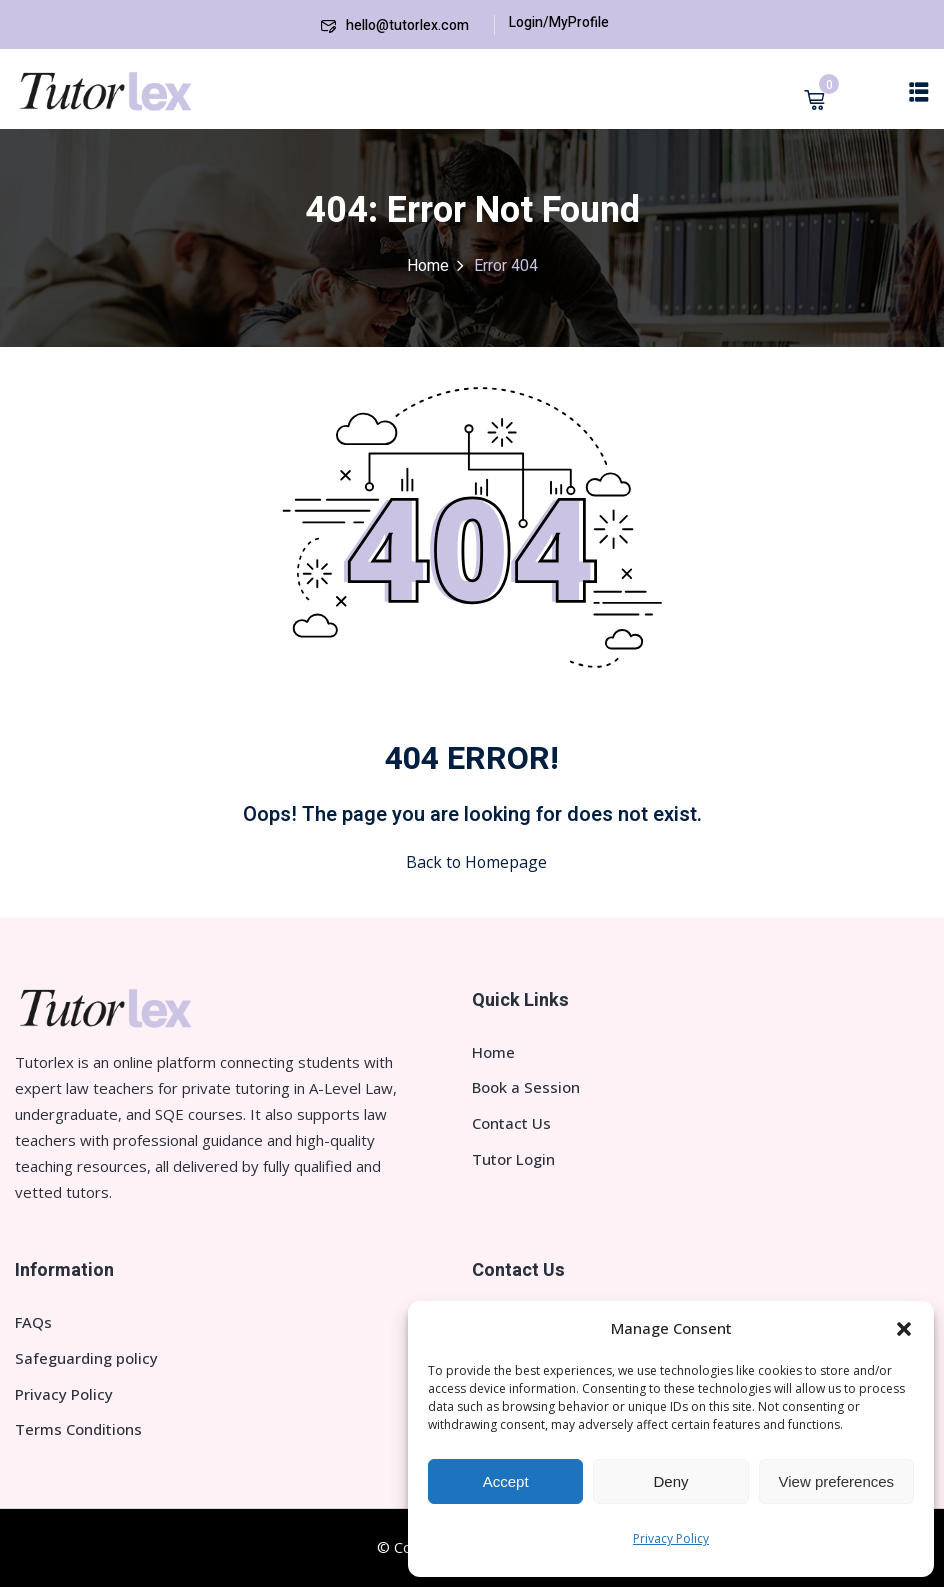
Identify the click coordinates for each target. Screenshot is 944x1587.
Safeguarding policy (86, 1358)
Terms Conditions (78, 1429)
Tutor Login (513, 1159)
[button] (904, 1329)
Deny (670, 1481)
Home (428, 266)
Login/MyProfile (559, 22)
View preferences (837, 1481)
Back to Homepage (472, 862)
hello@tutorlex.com (395, 25)
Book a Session (526, 1087)
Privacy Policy (671, 1538)
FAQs (33, 1322)
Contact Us (511, 1123)
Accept (506, 1481)
